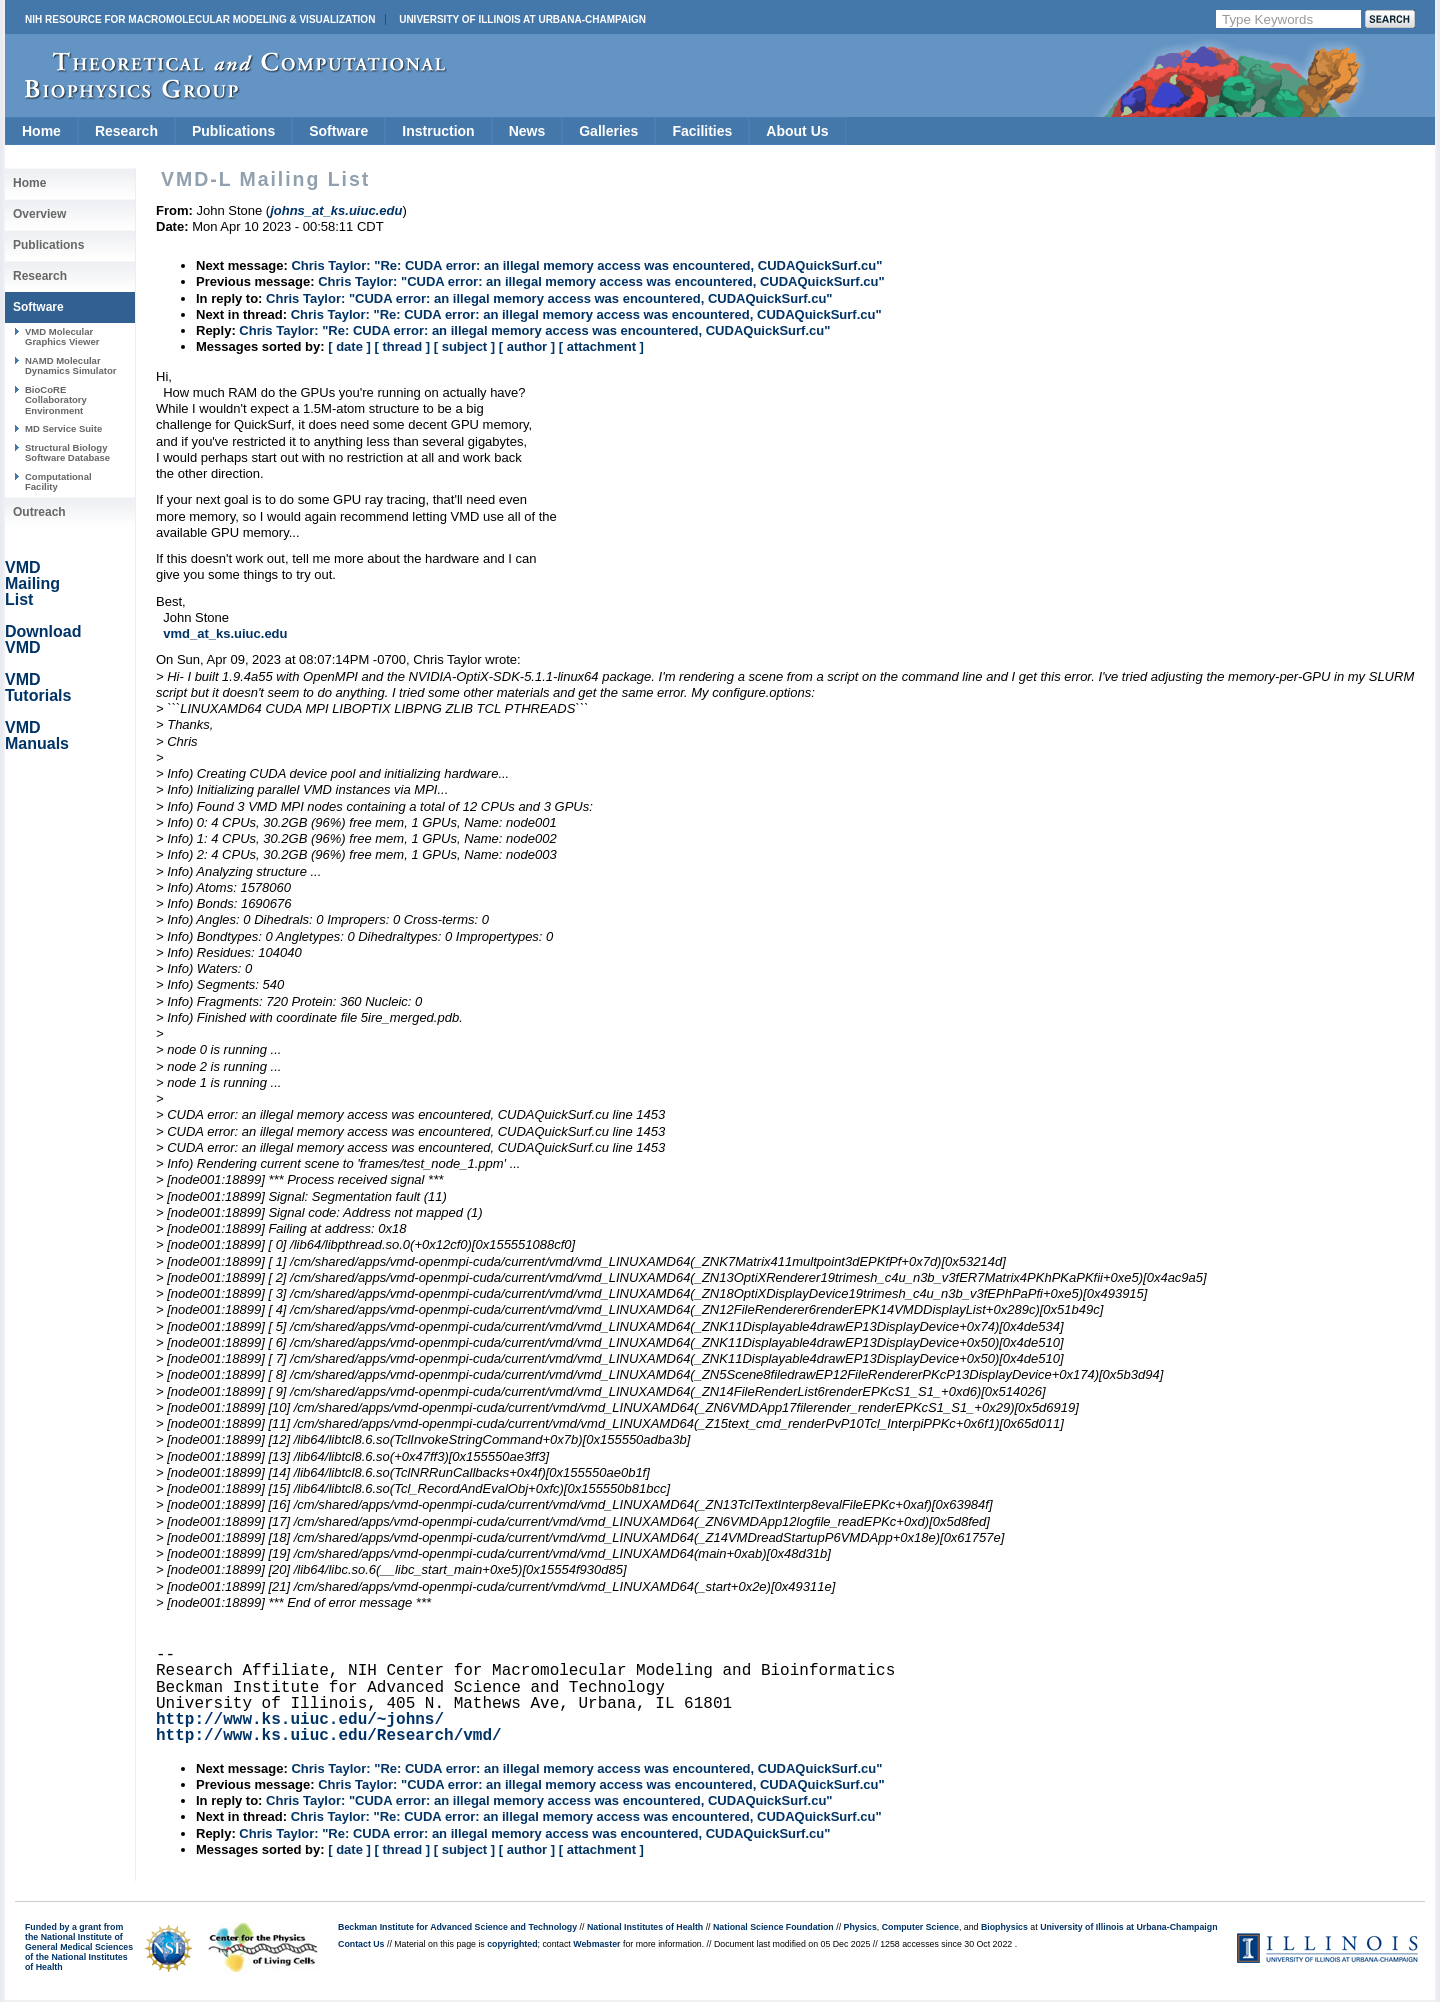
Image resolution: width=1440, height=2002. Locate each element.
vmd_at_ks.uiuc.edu (225, 633)
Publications (233, 131)
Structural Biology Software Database (67, 452)
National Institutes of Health (645, 1927)
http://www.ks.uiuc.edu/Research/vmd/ (329, 1736)
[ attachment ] (601, 346)
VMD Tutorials (38, 687)
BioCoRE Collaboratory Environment (56, 400)
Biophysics (1004, 1927)
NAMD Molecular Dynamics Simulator (71, 365)
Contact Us (361, 1944)
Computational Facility (58, 481)
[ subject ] (464, 346)
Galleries (608, 131)
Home (41, 131)
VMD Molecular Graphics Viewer (62, 336)
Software (338, 131)
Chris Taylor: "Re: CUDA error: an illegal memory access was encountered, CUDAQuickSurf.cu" (586, 265)
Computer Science (920, 1927)
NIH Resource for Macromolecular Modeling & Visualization (200, 19)
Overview (39, 214)
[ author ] (527, 346)
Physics (860, 1927)
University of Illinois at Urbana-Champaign (522, 19)
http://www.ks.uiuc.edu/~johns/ (300, 1720)
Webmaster (596, 1944)
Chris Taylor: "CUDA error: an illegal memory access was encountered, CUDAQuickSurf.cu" (601, 281)
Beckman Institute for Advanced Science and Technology (457, 1927)
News (527, 131)
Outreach (39, 512)
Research (126, 131)
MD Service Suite (63, 428)
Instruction (438, 131)
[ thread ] (402, 346)
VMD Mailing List (32, 583)
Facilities (702, 131)
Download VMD (43, 639)
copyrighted (512, 1944)
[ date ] (349, 346)
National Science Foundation (773, 1927)
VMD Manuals (37, 735)
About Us (797, 131)
